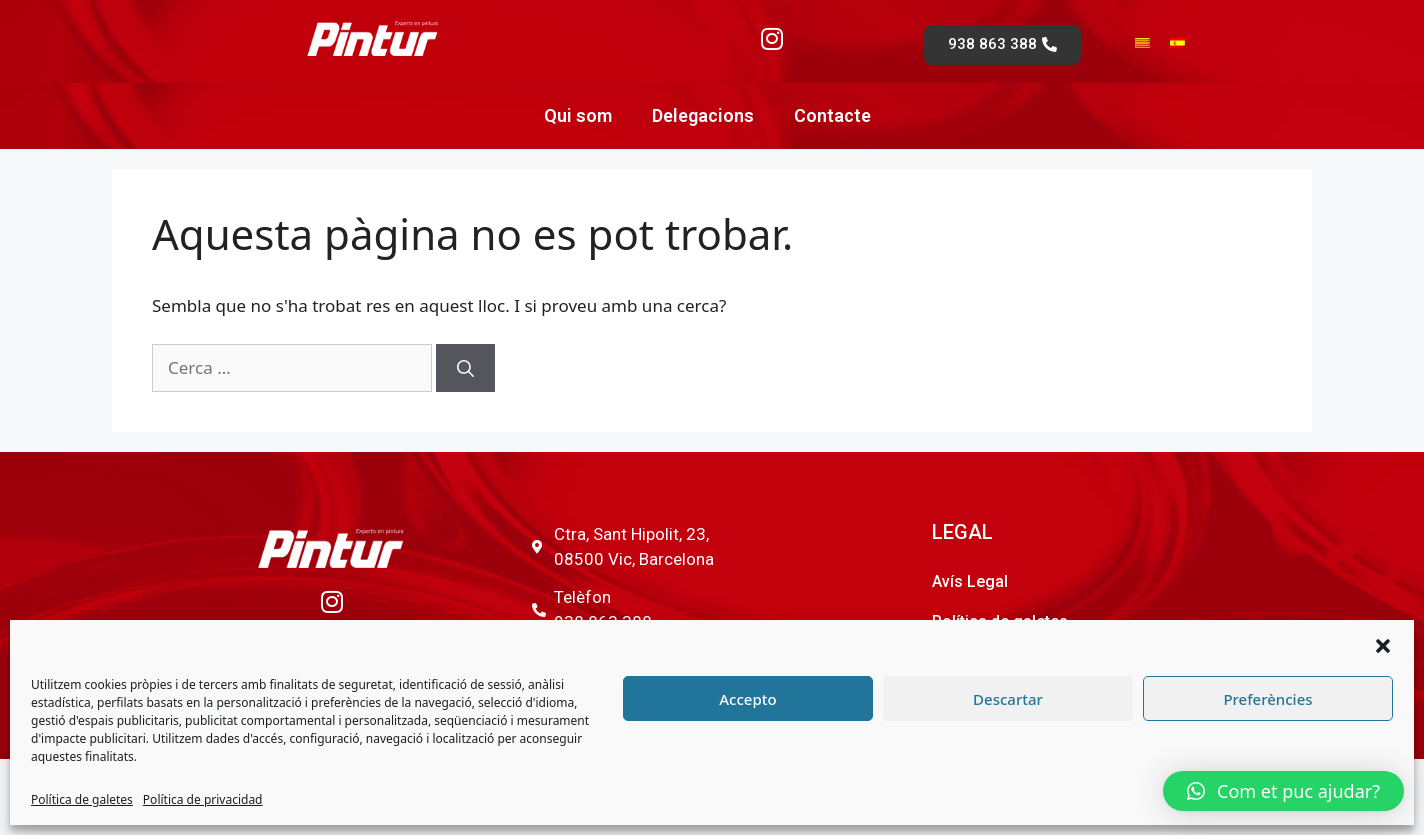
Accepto (747, 699)
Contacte (832, 115)
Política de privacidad (203, 799)
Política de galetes (82, 799)
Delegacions (703, 115)
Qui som (578, 115)
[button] (1383, 646)
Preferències (1267, 699)
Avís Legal (970, 581)
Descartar (1008, 699)
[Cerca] (465, 368)
